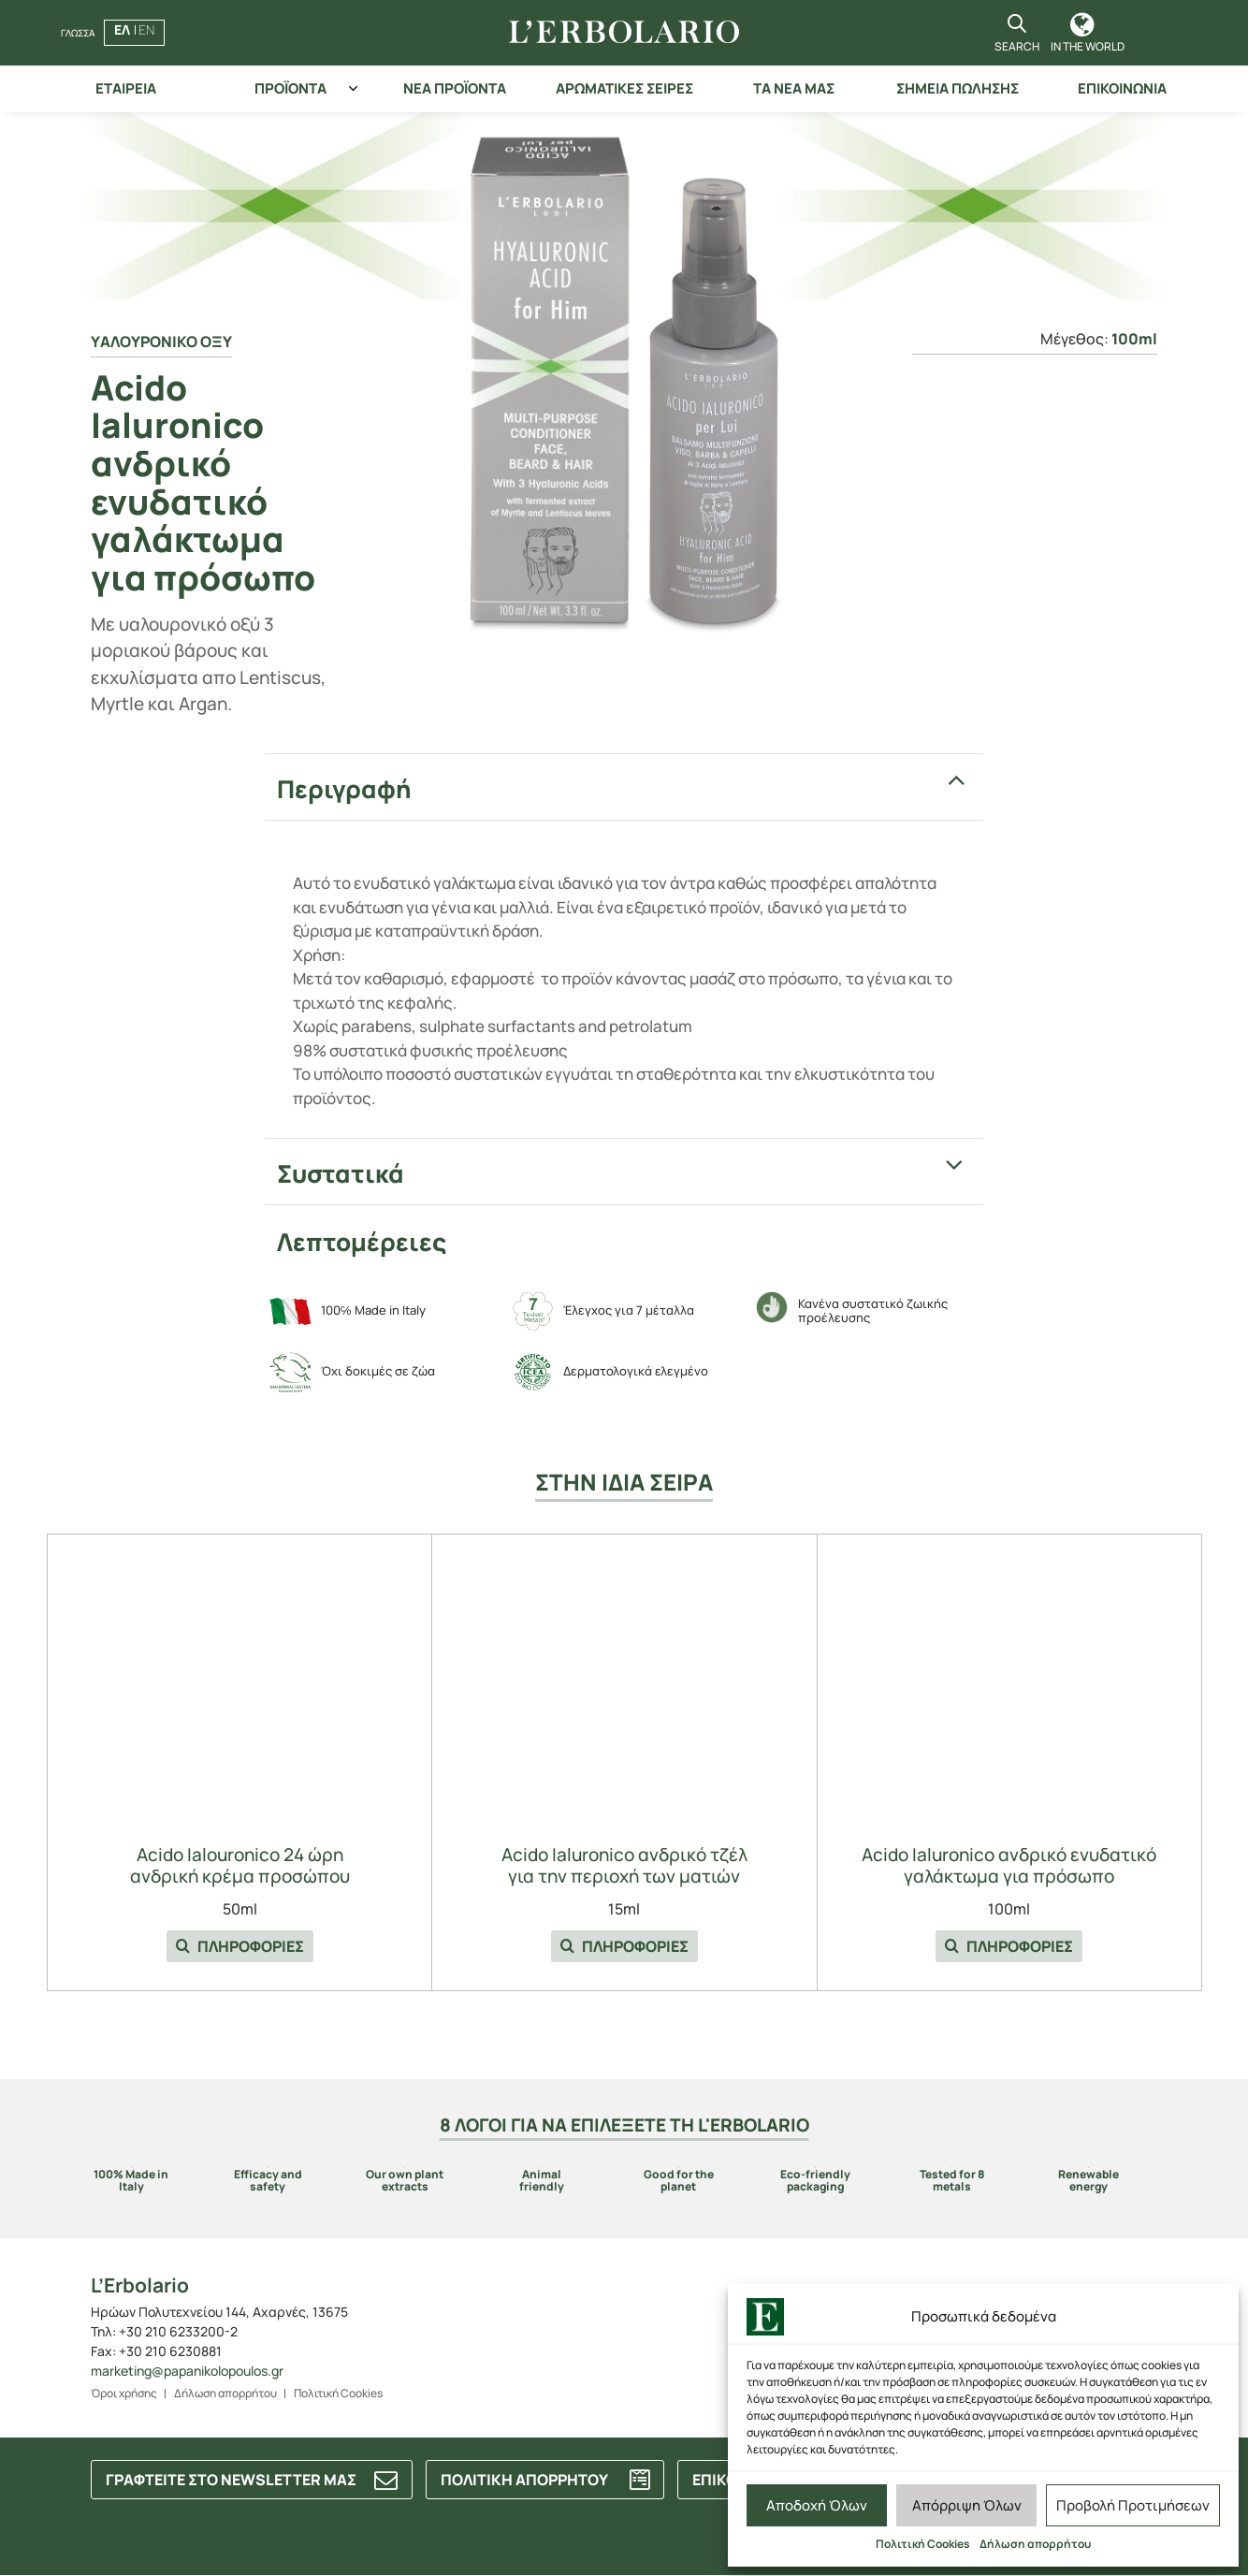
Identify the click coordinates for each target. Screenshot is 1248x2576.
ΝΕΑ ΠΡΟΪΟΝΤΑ (454, 88)
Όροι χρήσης (124, 2393)
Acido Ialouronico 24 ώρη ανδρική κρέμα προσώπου (240, 1865)
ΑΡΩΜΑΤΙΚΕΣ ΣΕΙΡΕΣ (624, 88)
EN (146, 29)
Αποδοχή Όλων (816, 2505)
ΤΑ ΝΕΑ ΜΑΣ (793, 88)
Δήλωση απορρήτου (1035, 2544)
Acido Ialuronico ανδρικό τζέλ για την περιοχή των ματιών (624, 1865)
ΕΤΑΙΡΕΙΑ (125, 88)
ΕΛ (122, 29)
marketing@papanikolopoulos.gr (187, 2371)
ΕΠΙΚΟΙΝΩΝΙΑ (1122, 88)
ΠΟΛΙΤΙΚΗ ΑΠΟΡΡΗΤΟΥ (524, 2479)
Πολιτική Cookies (923, 2544)
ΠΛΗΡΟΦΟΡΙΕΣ (240, 1946)
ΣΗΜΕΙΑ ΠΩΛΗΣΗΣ (957, 88)
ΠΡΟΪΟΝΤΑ (290, 88)
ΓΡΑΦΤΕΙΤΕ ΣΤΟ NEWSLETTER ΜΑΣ (231, 2479)
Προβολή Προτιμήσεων (1133, 2505)
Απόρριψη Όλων (967, 2505)
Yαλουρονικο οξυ (161, 341)
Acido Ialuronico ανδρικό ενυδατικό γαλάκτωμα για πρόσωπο (1009, 1865)
